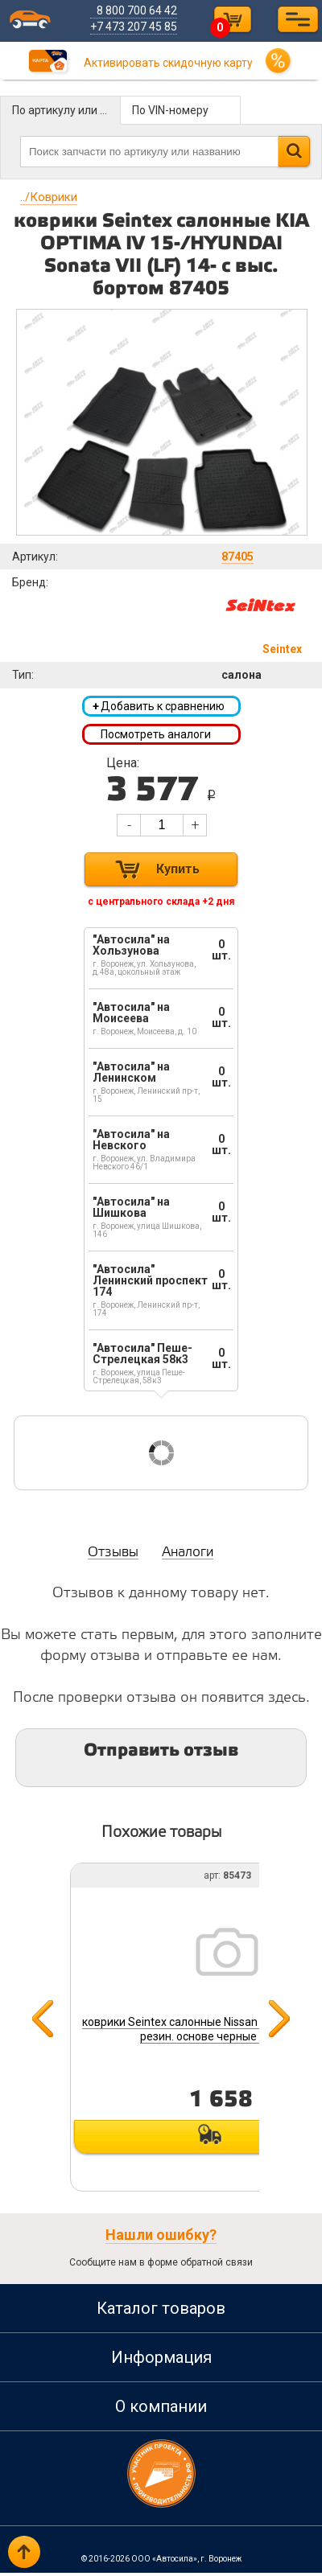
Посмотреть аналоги (156, 735)
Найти (294, 151)
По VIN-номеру (170, 110)
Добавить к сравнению (159, 707)
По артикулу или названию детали (66, 110)
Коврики (48, 197)
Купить (178, 872)
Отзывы (113, 1556)
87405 (237, 556)
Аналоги (187, 1556)
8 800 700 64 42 (140, 10)
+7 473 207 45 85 (136, 26)
